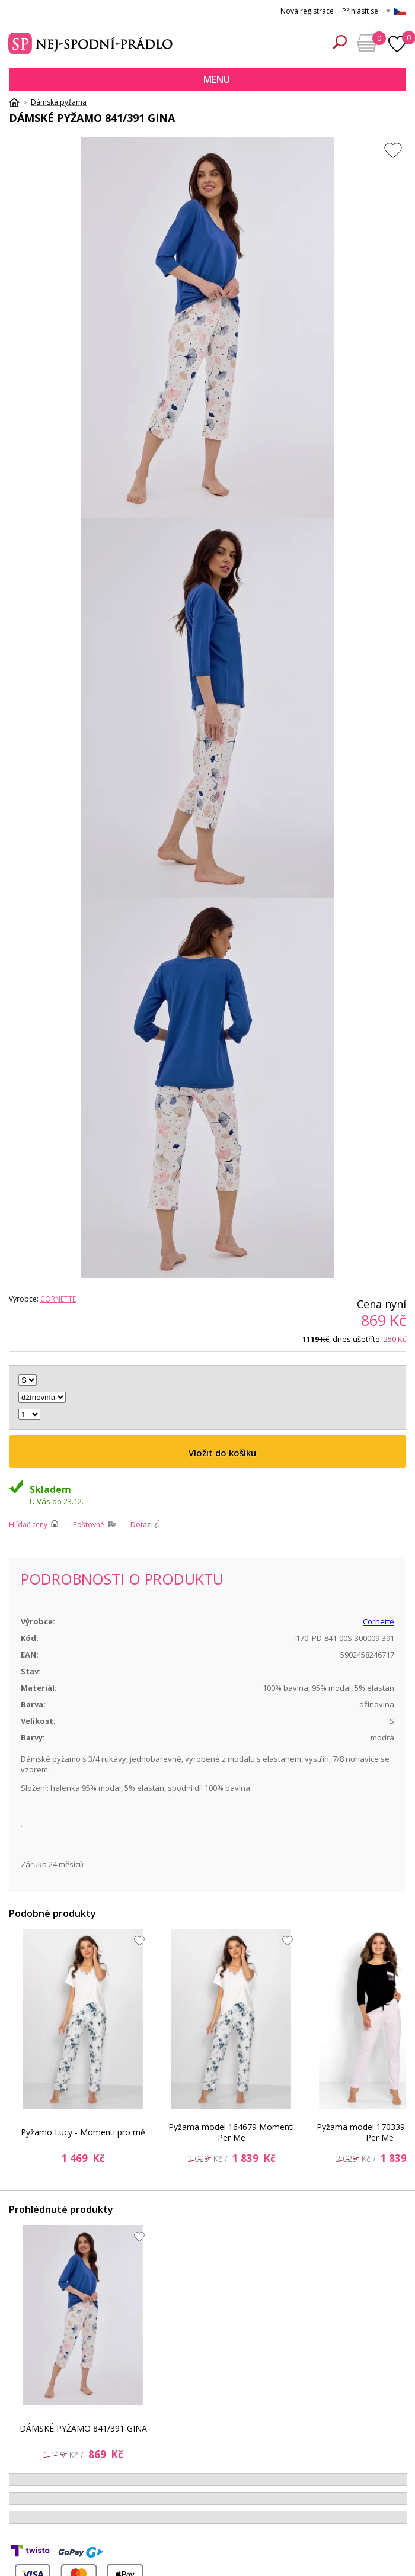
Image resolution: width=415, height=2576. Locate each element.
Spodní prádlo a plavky (92, 42)
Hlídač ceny (28, 1525)
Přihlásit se (360, 11)
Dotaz (140, 1525)
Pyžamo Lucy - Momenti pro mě (83, 2132)
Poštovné (88, 1525)
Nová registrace (307, 11)
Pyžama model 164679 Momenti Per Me (231, 2132)
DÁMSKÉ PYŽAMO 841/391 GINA (83, 2428)
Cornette (58, 1299)
